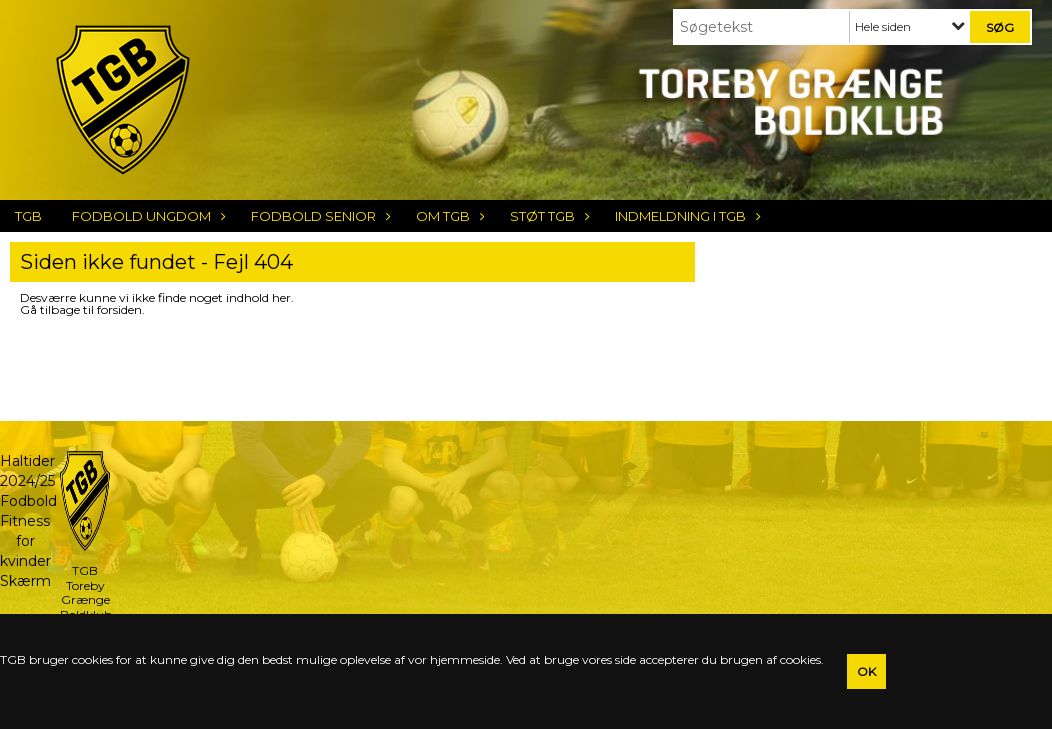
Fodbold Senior (318, 216)
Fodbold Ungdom (146, 216)
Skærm (25, 581)
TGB (28, 216)
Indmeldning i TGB (685, 216)
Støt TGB (547, 216)
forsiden (119, 309)
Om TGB (448, 216)
